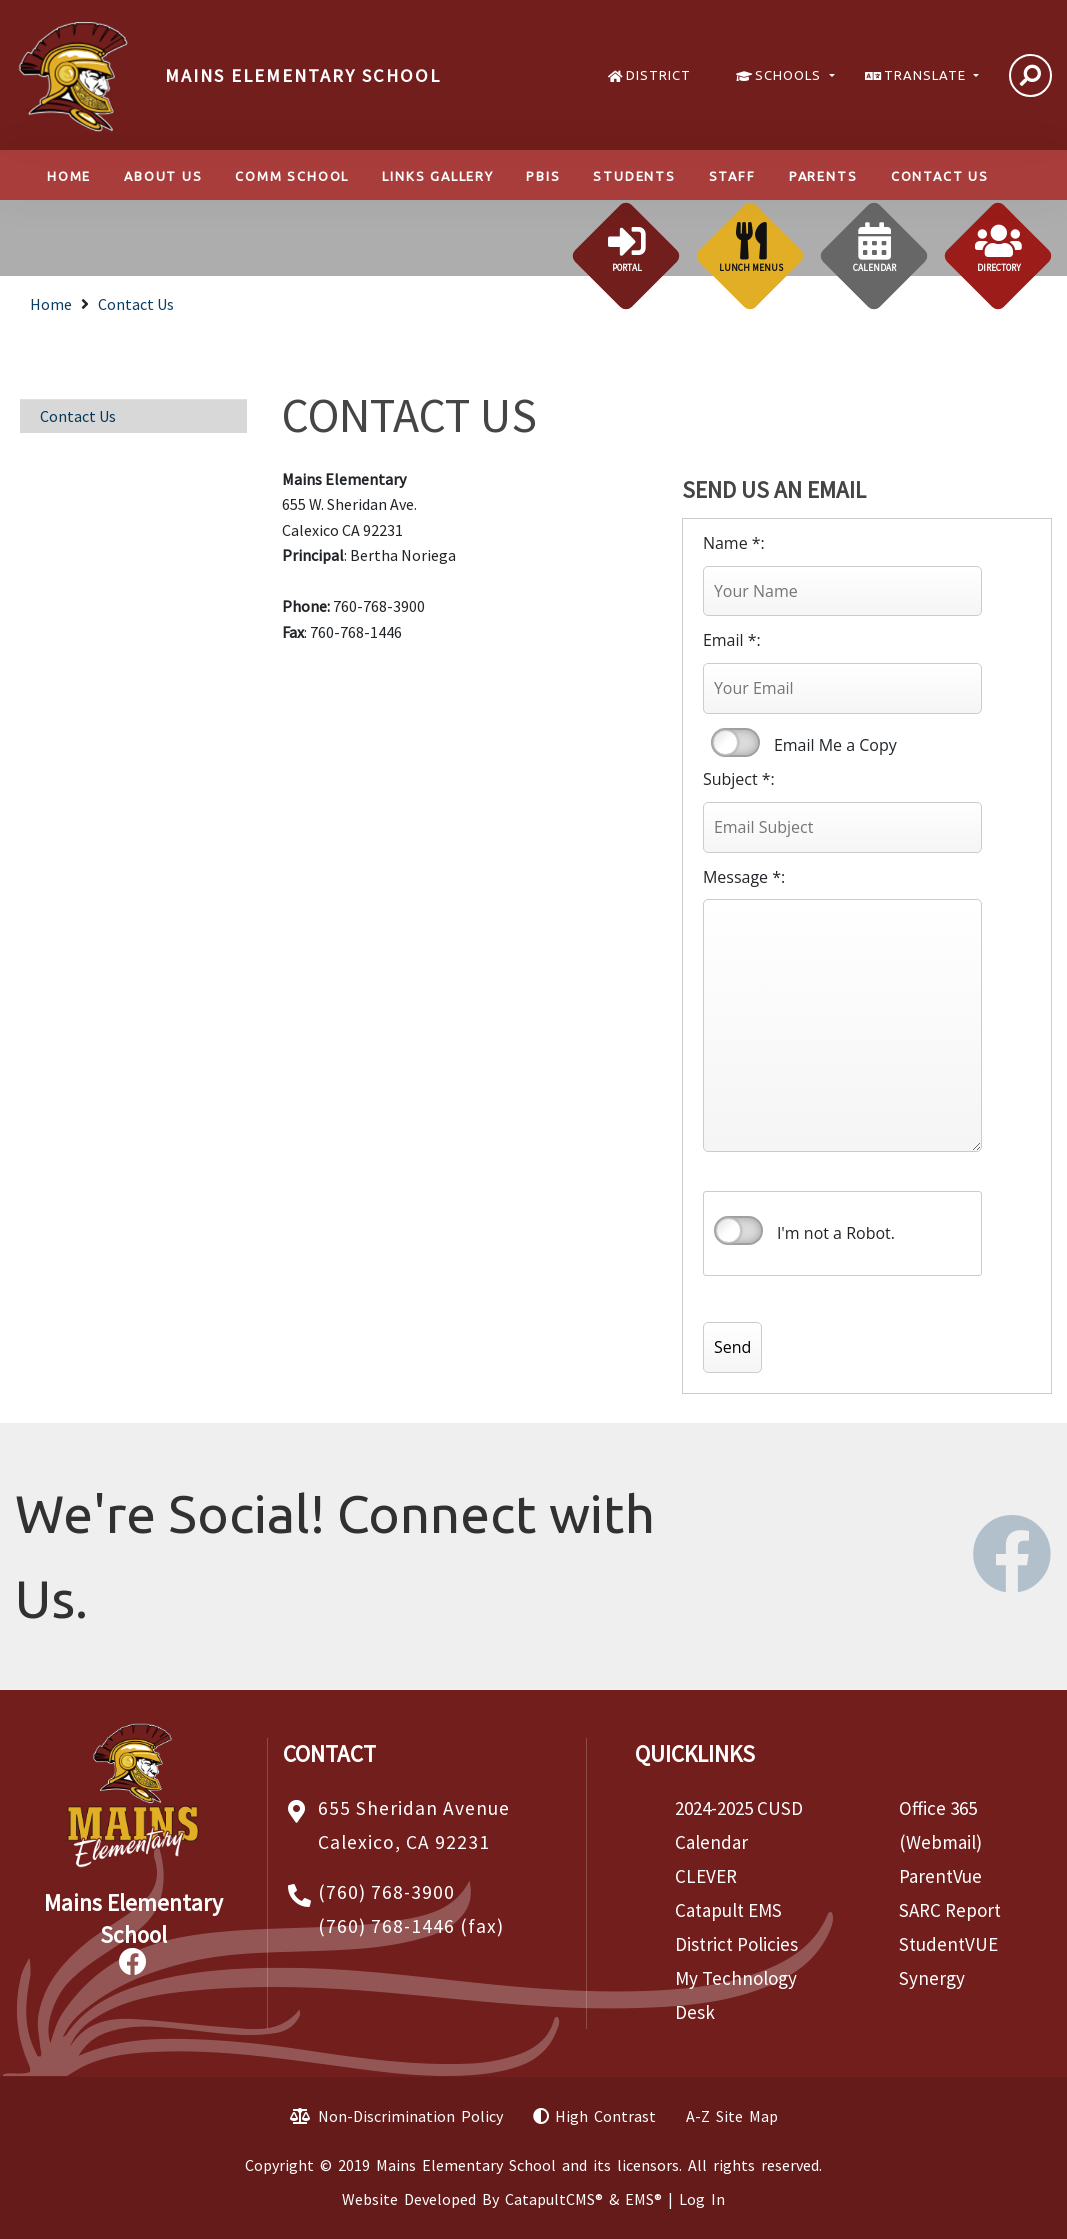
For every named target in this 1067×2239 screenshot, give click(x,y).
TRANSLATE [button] (927, 75)
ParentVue (940, 1876)
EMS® (643, 2199)
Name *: (734, 543)
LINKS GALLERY (437, 176)
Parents (823, 176)
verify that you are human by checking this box (738, 1231)
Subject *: (739, 779)
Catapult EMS (728, 1910)
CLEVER (706, 1876)
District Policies (736, 1944)
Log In (702, 2199)
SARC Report (950, 1910)
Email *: (732, 640)
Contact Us (940, 176)
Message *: (744, 877)
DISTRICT (658, 75)
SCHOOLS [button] (790, 75)
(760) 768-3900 (386, 1892)
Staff (732, 176)
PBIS (543, 176)
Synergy (932, 1978)
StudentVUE (948, 1944)
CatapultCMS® (554, 2199)
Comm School (292, 176)
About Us (163, 176)
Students (634, 176)
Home (69, 176)
